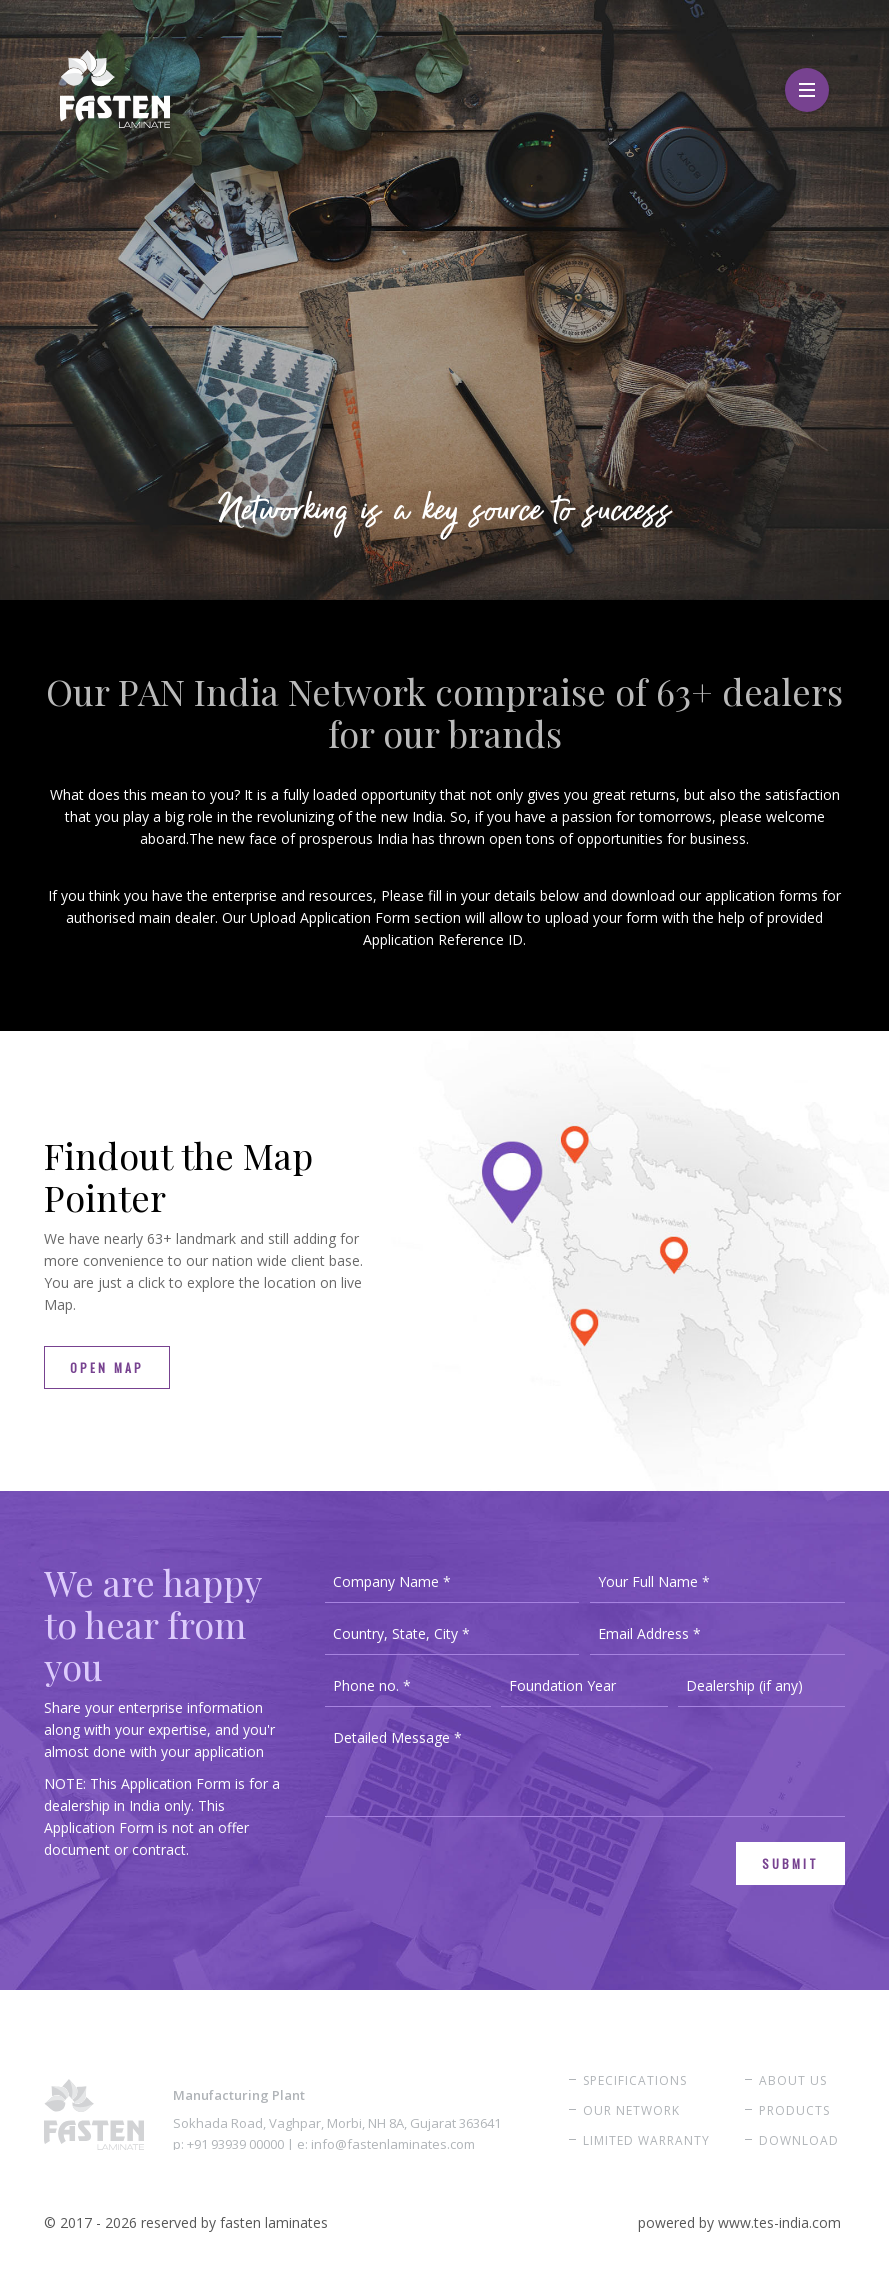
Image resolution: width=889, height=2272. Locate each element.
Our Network (631, 2110)
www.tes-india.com (779, 2222)
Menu (807, 79)
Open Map (107, 1367)
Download (799, 2140)
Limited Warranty (646, 2140)
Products (794, 2110)
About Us (793, 2080)
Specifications (635, 2080)
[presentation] (477, 1881)
